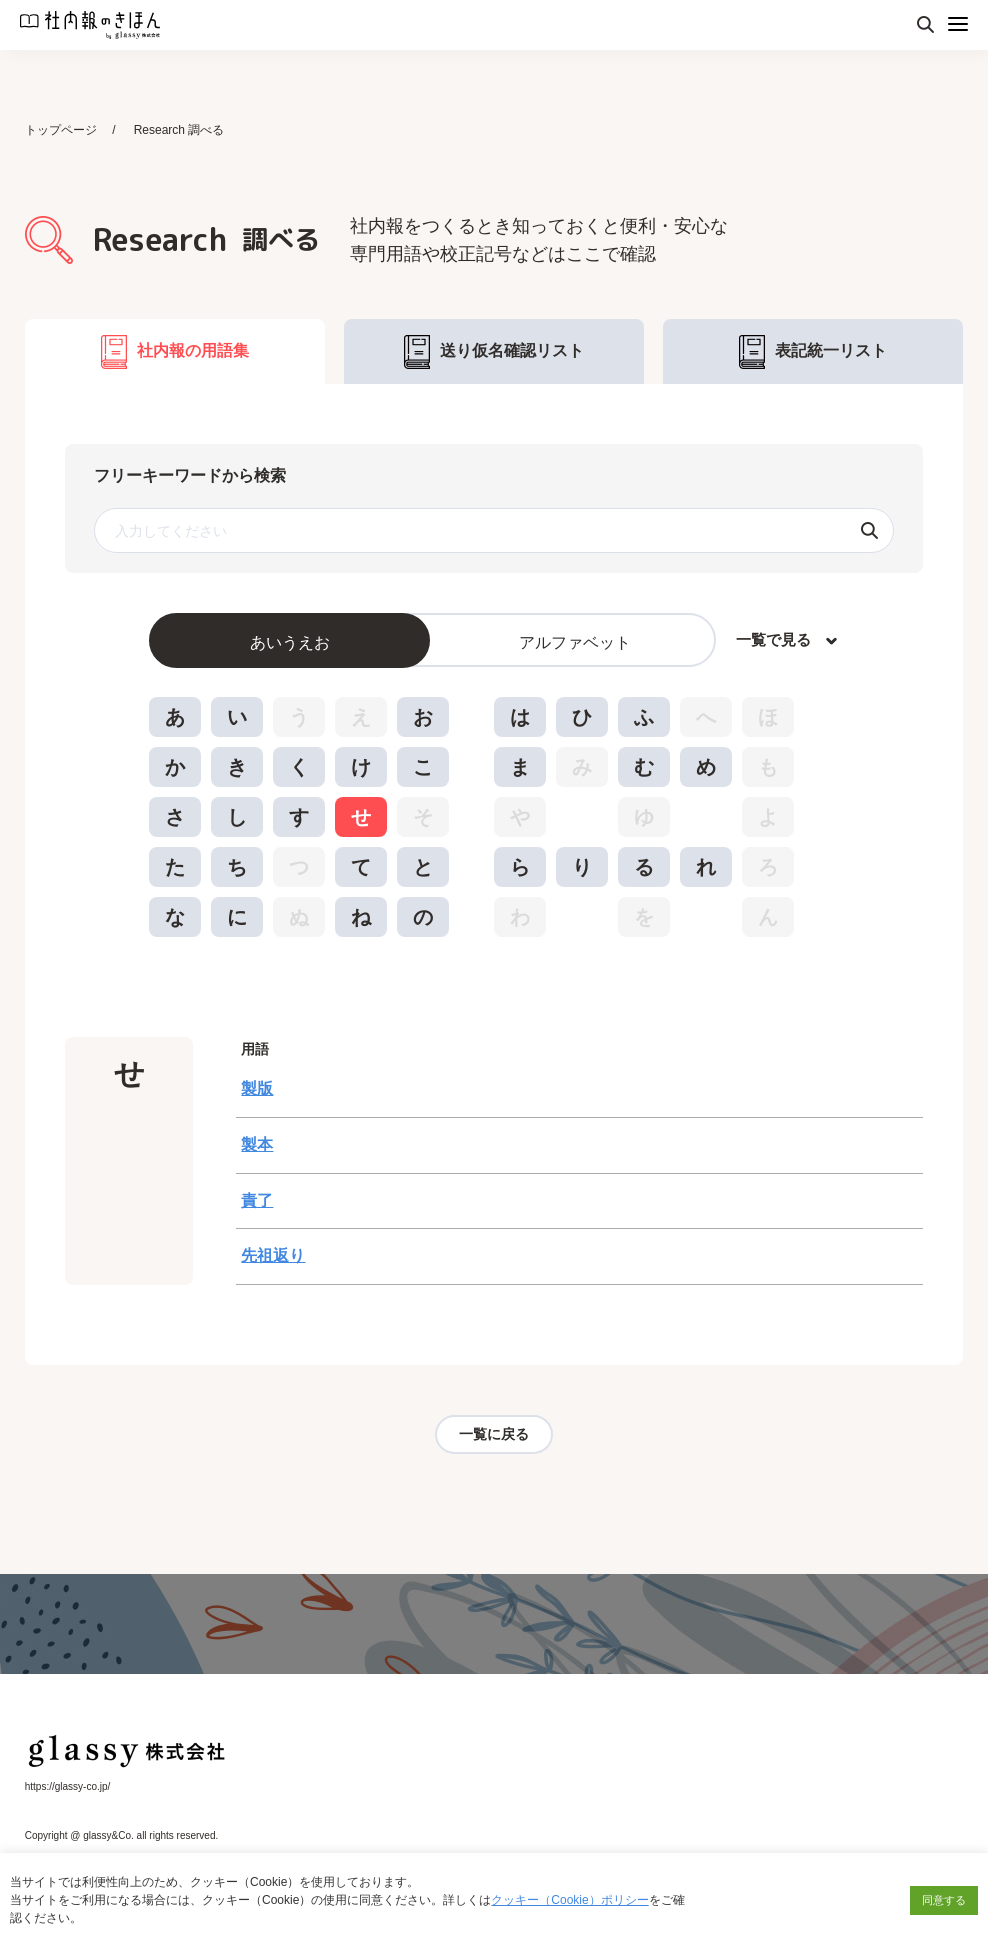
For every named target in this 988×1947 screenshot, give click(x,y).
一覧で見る (773, 641)
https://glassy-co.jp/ (68, 1789)
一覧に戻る (494, 1437)
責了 (257, 1202)
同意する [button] (944, 1900)
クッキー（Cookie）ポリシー (569, 1900)
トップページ (61, 130)
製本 (257, 1146)
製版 (257, 1090)
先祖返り (273, 1258)
